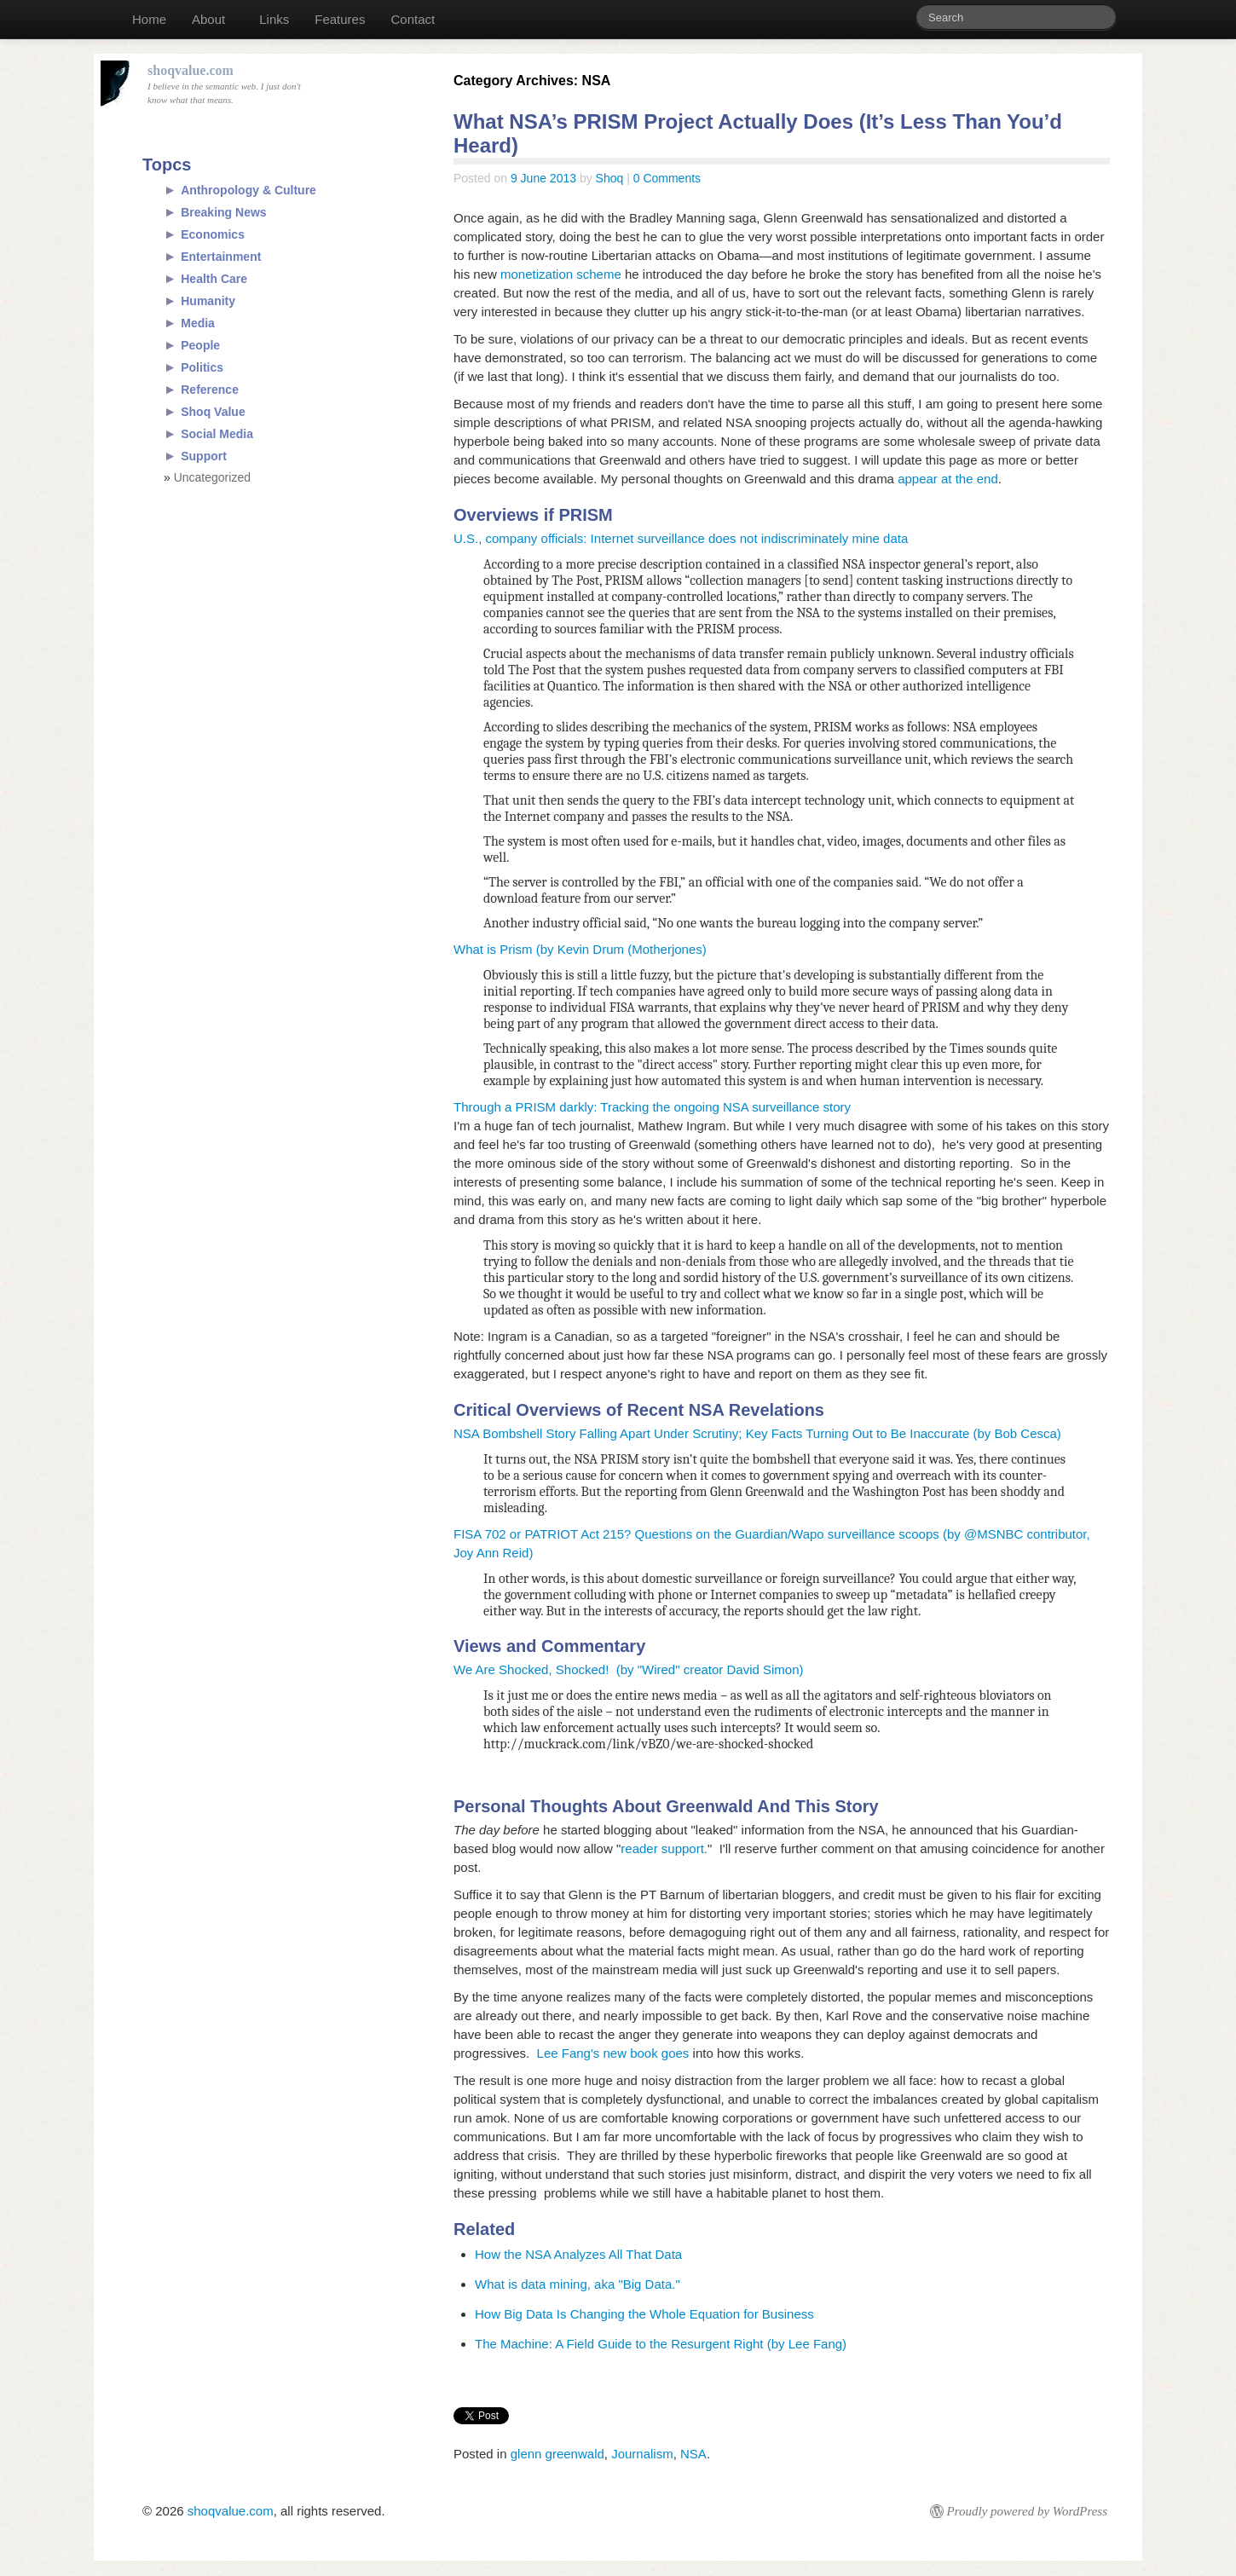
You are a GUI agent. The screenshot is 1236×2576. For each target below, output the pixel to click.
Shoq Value (213, 412)
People (200, 345)
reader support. (664, 1848)
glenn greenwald (557, 2453)
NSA (693, 2453)
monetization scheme (560, 274)
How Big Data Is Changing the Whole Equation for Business (644, 2314)
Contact (412, 19)
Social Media (217, 434)
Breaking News (223, 212)
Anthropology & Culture (248, 190)
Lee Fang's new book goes (613, 2053)
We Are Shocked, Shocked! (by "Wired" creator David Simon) (628, 1669)
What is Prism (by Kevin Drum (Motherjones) (580, 949)
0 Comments (667, 178)
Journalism (642, 2453)
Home (149, 19)
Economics (213, 234)
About (208, 19)
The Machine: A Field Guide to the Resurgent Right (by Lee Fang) (660, 2343)
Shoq (610, 178)
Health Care (214, 279)
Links (274, 19)
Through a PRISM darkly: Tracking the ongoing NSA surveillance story (652, 1107)
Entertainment (221, 256)
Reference (210, 389)
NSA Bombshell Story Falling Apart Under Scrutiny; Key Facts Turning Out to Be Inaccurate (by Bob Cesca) (757, 1433)
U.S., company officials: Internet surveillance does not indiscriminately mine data (680, 538)
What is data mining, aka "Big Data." (577, 2284)
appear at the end (948, 478)
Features (340, 19)
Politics (202, 367)
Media (198, 323)
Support (204, 456)
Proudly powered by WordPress (1027, 2511)
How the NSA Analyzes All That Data (578, 2254)
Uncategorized (212, 477)
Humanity (208, 301)
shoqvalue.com (231, 2511)
